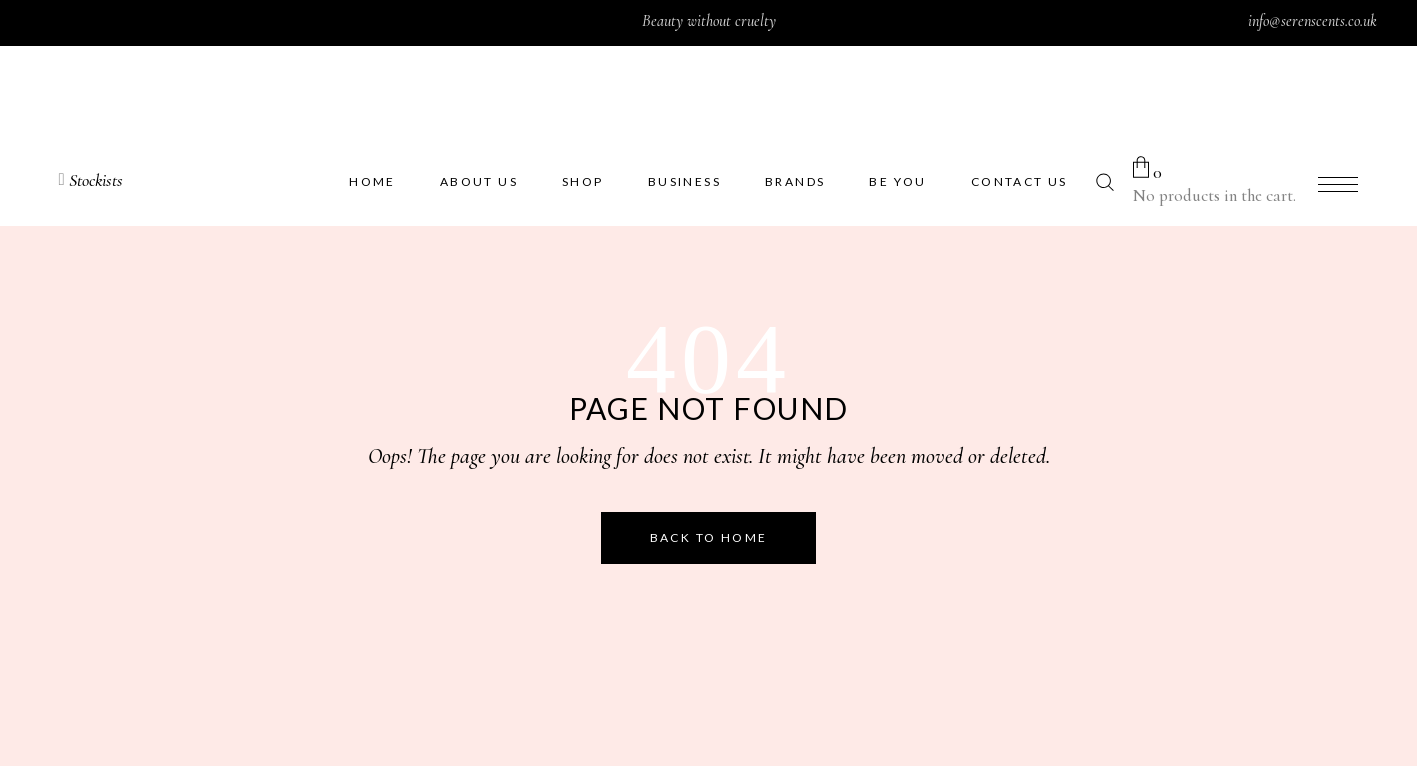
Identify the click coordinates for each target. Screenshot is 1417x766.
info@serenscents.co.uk (1312, 21)
